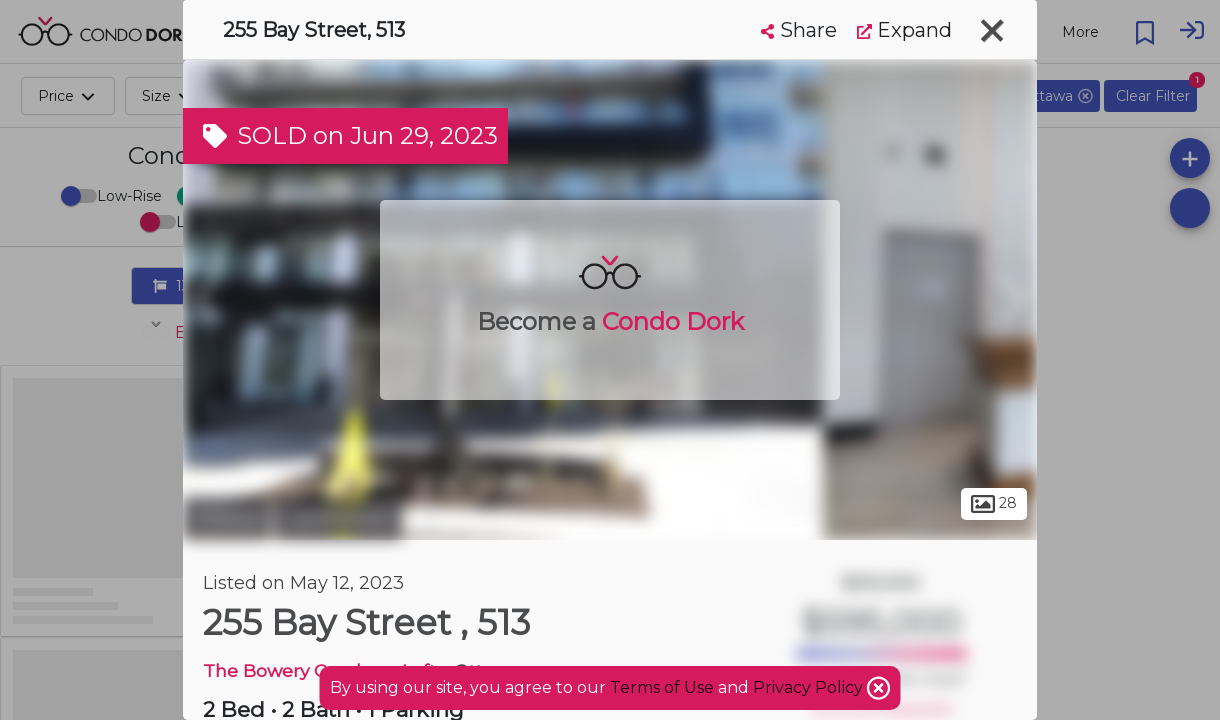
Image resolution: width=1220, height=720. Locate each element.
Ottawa (226, 518)
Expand (904, 30)
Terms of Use (662, 687)
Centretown (338, 518)
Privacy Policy (810, 687)
